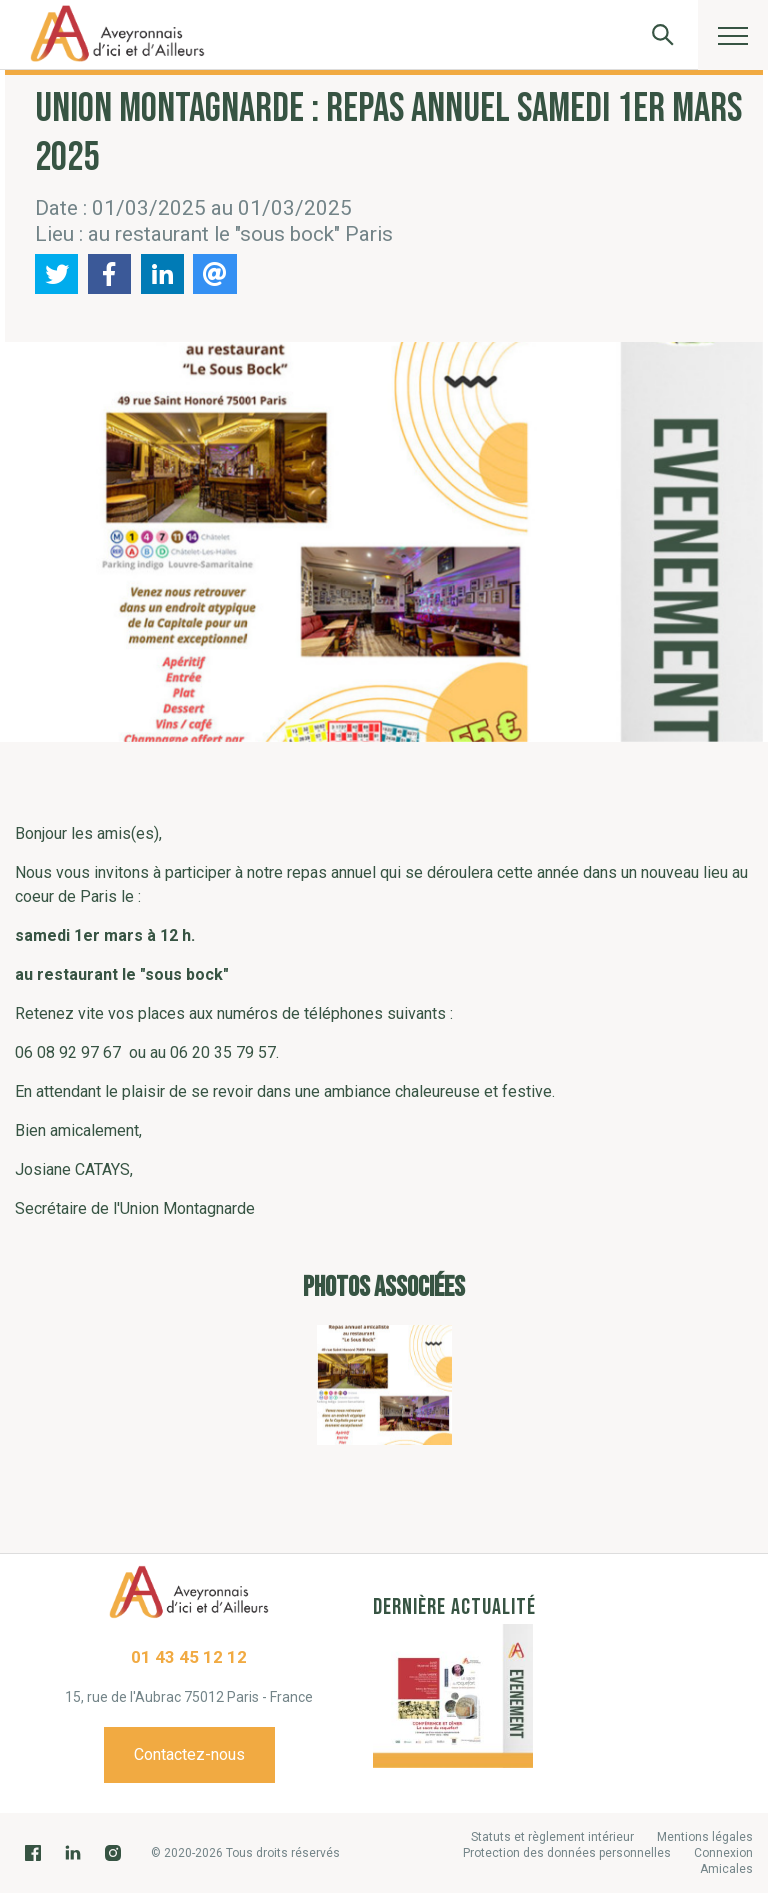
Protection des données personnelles (567, 1853)
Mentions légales (705, 1837)
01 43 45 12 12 (189, 1657)
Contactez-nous (189, 1754)
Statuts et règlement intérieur (552, 1837)
